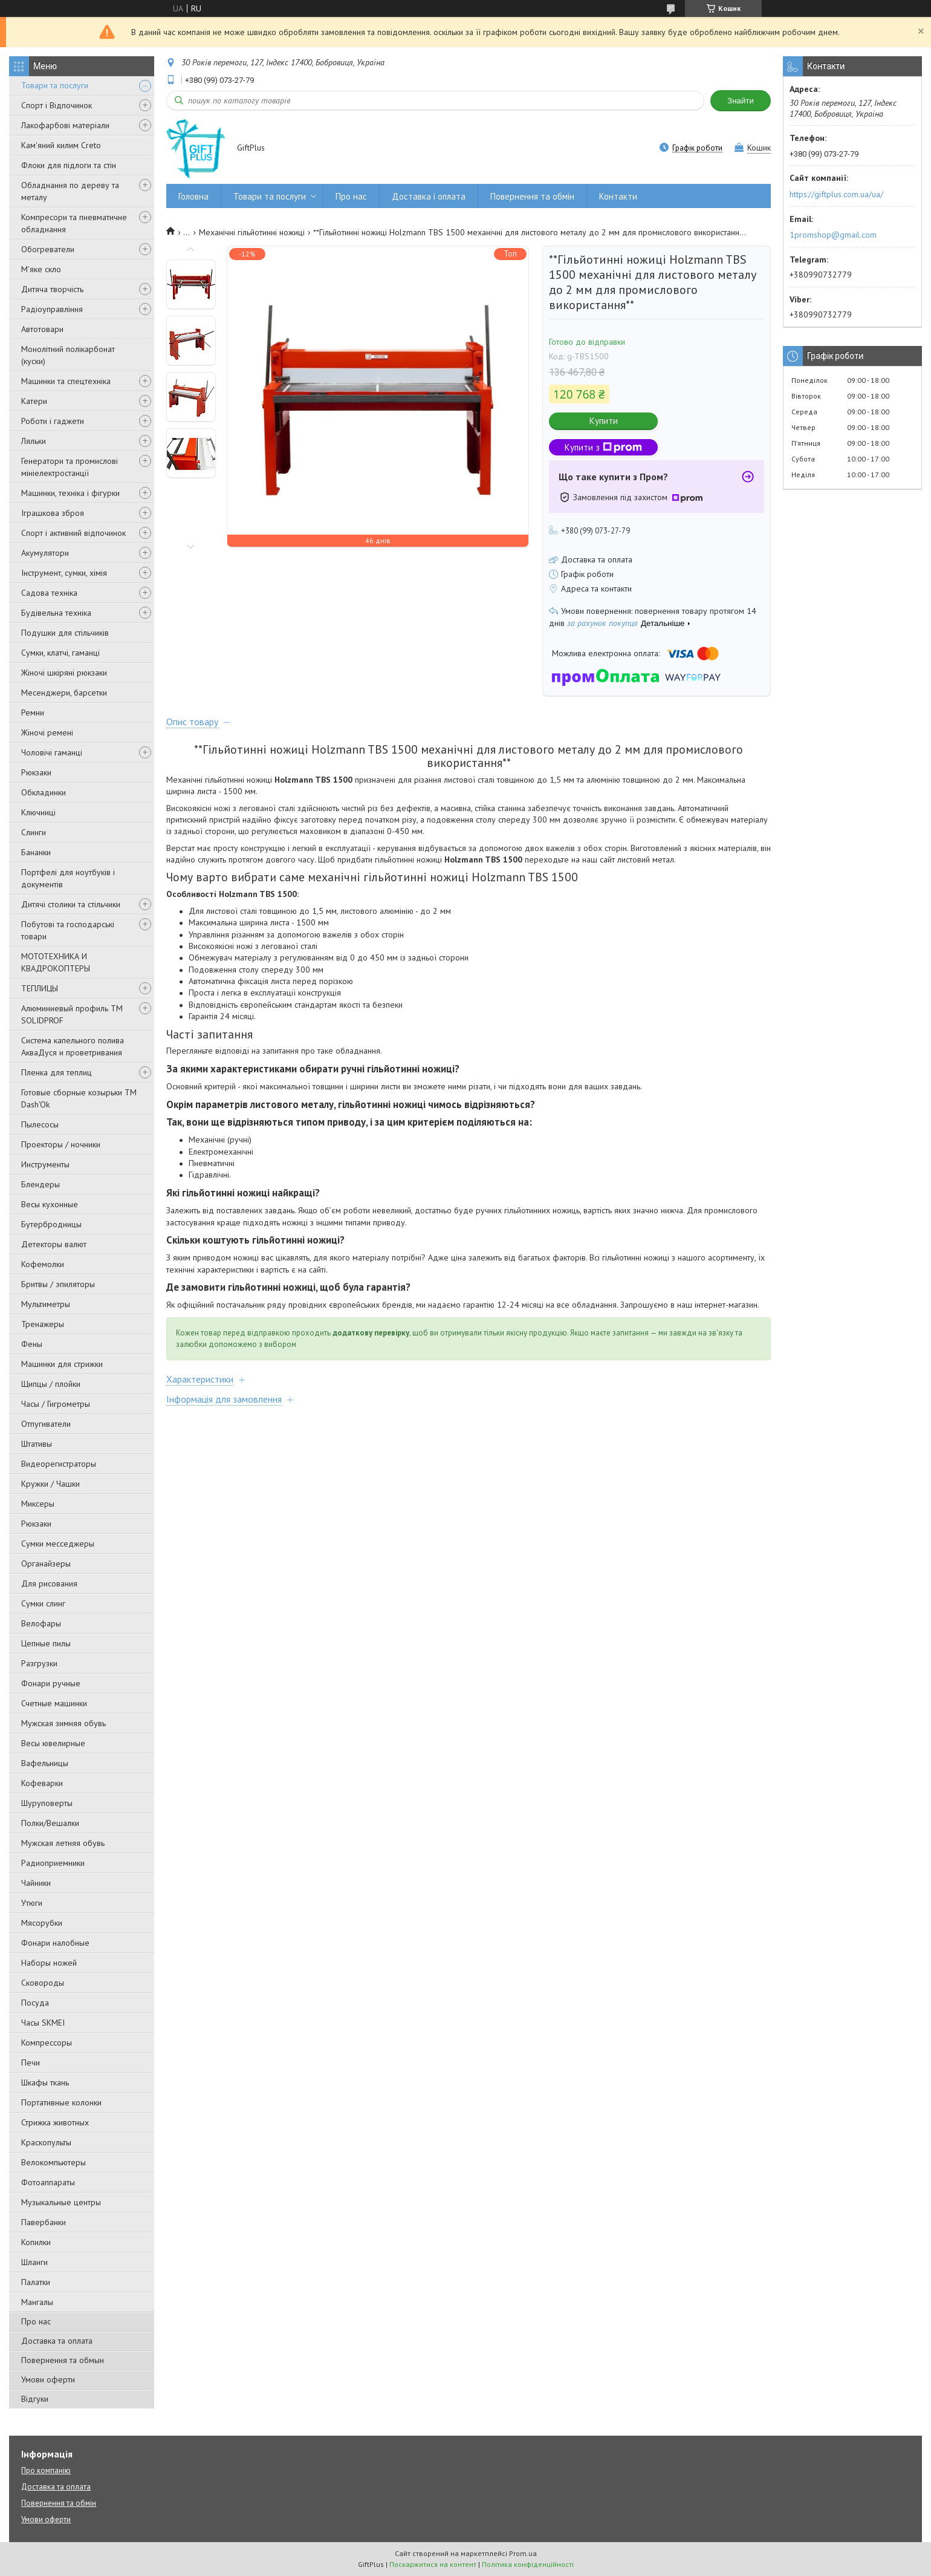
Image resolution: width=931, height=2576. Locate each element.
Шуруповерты (47, 1803)
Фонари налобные (55, 1942)
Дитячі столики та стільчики (70, 904)
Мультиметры (45, 1304)
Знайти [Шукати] (740, 100)
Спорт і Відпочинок (56, 105)
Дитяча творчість (52, 289)
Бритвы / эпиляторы (58, 1284)
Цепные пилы (46, 1643)
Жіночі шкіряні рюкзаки (64, 672)
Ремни (32, 712)
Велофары (41, 1623)
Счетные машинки (54, 1703)
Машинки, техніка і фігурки (70, 492)
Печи (30, 2062)
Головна (193, 196)
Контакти (618, 196)
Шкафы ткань (45, 2082)
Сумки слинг (43, 1603)
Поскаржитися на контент (432, 2564)
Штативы (36, 1443)
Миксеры (37, 1503)
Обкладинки (43, 792)
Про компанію (46, 2470)
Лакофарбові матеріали (65, 125)
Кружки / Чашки (50, 1483)
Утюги (31, 1902)
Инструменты (45, 1164)
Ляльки (33, 440)
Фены (31, 1344)
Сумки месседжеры (57, 1543)
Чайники (36, 1882)
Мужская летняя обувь (63, 1842)
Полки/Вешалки (50, 1823)
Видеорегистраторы (58, 1463)
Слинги (33, 832)
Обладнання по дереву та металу (70, 191)
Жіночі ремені (47, 732)
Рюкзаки (36, 772)
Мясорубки (41, 1922)
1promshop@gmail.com (833, 234)
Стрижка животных (55, 2122)
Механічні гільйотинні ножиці (252, 232)
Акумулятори (45, 552)
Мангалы (37, 2302)
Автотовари (42, 329)
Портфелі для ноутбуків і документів (68, 878)
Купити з (603, 447)
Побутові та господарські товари (67, 930)
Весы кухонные (49, 1204)
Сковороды (42, 1982)
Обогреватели (47, 249)
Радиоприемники (53, 1862)
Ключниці (38, 812)
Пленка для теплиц (56, 1072)
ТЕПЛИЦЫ (39, 988)
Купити (603, 420)
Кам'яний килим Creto (61, 145)
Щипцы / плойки (50, 1383)
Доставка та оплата (56, 2340)
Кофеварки (42, 1783)
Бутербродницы (51, 1224)
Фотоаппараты (48, 2182)
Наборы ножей (49, 1962)
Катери (34, 401)
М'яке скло (41, 269)
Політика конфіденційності (528, 2564)
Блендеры (40, 1184)
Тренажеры (42, 1324)
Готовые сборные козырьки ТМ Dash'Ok (79, 1098)
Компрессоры (46, 2042)
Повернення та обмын (62, 2360)
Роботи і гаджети (52, 421)
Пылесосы (40, 1124)
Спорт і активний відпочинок (73, 532)
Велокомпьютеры (53, 2162)
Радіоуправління (52, 309)
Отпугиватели (46, 1423)
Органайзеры (46, 1563)
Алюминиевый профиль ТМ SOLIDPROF (72, 1014)
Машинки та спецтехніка (66, 381)
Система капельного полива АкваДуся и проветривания (72, 1046)
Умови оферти (48, 2379)
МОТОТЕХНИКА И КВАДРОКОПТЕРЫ (55, 962)
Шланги (34, 2262)
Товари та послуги (54, 85)
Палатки (35, 2282)
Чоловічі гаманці (51, 752)
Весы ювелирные (53, 1743)
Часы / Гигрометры (55, 1403)
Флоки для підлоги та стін (68, 165)
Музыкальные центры (61, 2202)
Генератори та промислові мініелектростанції (69, 466)
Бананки (36, 852)
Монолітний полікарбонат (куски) (68, 355)
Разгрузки (39, 1663)
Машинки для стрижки (62, 1363)
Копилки (36, 2242)
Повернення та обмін (532, 196)
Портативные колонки (61, 2102)
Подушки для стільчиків (65, 632)
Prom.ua (523, 2553)
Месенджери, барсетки (64, 692)
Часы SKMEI (43, 2022)
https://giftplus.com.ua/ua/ (836, 194)
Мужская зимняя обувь (63, 1723)
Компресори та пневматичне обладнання (74, 223)
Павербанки (43, 2222)
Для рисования (49, 1583)
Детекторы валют (53, 1244)
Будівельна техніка (56, 612)
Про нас (36, 2321)
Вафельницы (44, 1763)
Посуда (35, 2002)
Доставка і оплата (428, 196)
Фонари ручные (50, 1683)
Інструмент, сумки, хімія (64, 572)
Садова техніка (49, 592)
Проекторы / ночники (60, 1144)
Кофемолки (42, 1264)
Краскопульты (46, 2142)
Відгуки (34, 2398)
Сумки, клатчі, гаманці (60, 652)
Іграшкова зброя (52, 512)
